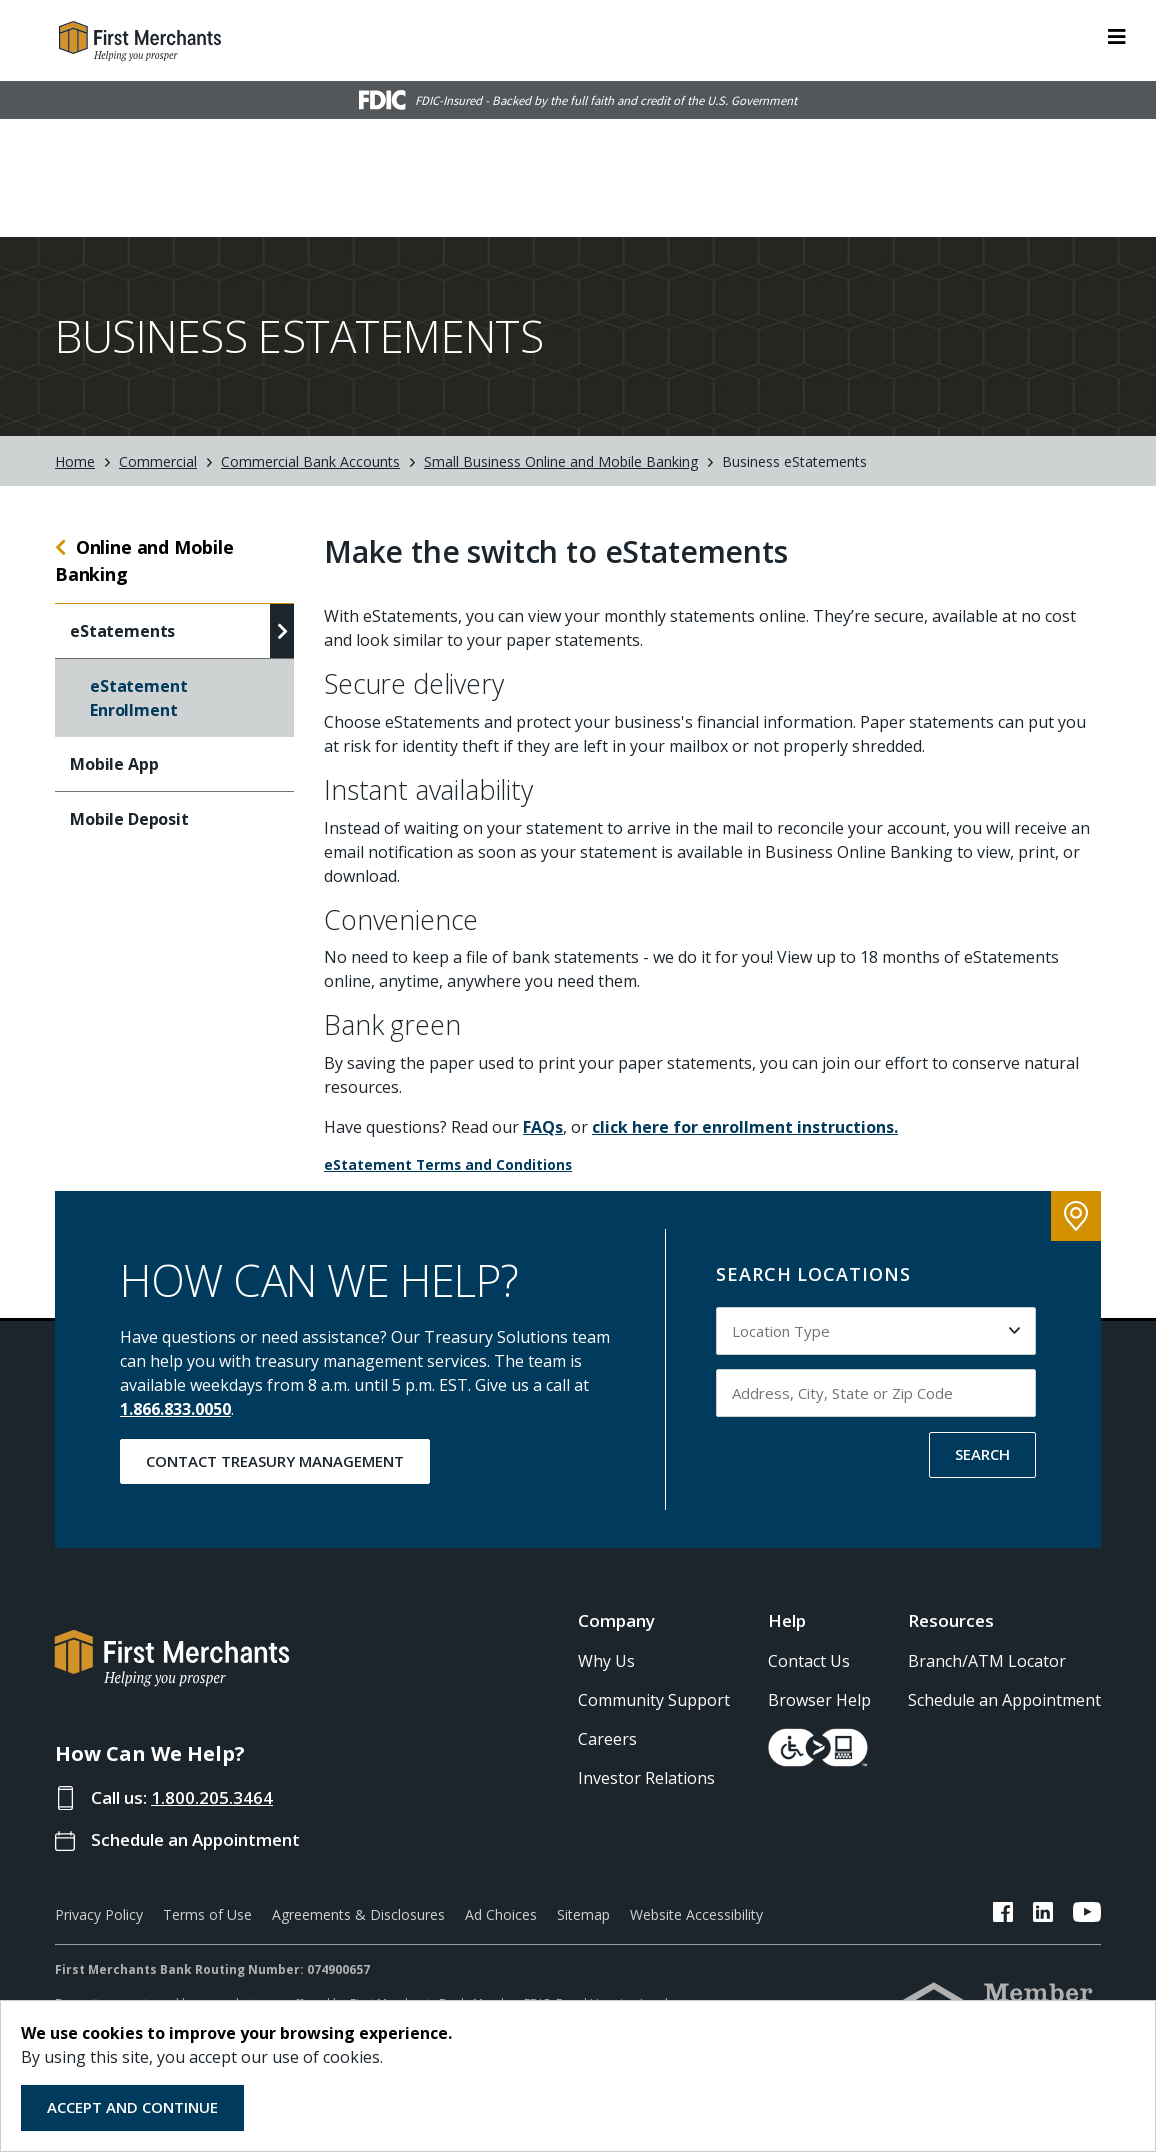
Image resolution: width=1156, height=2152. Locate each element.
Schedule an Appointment (195, 1838)
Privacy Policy (99, 1913)
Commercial (158, 459)
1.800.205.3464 (212, 1796)
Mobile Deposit (129, 818)
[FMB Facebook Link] (1003, 1914)
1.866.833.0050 (175, 1407)
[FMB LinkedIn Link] (1043, 1914)
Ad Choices (501, 1913)
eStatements (122, 630)
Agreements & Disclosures (358, 1913)
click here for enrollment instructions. (745, 1126)
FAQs (543, 1126)
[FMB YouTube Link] (1087, 1914)
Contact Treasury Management (275, 1459)
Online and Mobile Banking (144, 559)
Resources (951, 1619)
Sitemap (583, 1913)
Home (75, 459)
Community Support (654, 1699)
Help (787, 1619)
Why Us (606, 1660)
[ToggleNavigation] (1117, 35)
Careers (607, 1738)
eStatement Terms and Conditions (448, 1163)
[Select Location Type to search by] (876, 1329)
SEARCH (982, 1452)
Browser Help (819, 1699)
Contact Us (809, 1660)
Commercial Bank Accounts (310, 459)
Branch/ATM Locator (987, 1660)
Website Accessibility (696, 1913)
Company (616, 1619)
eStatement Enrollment (138, 697)
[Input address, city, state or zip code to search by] (876, 1391)
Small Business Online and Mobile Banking (561, 459)
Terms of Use (207, 1913)
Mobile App (114, 763)
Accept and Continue (132, 2107)
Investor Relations (646, 1777)
